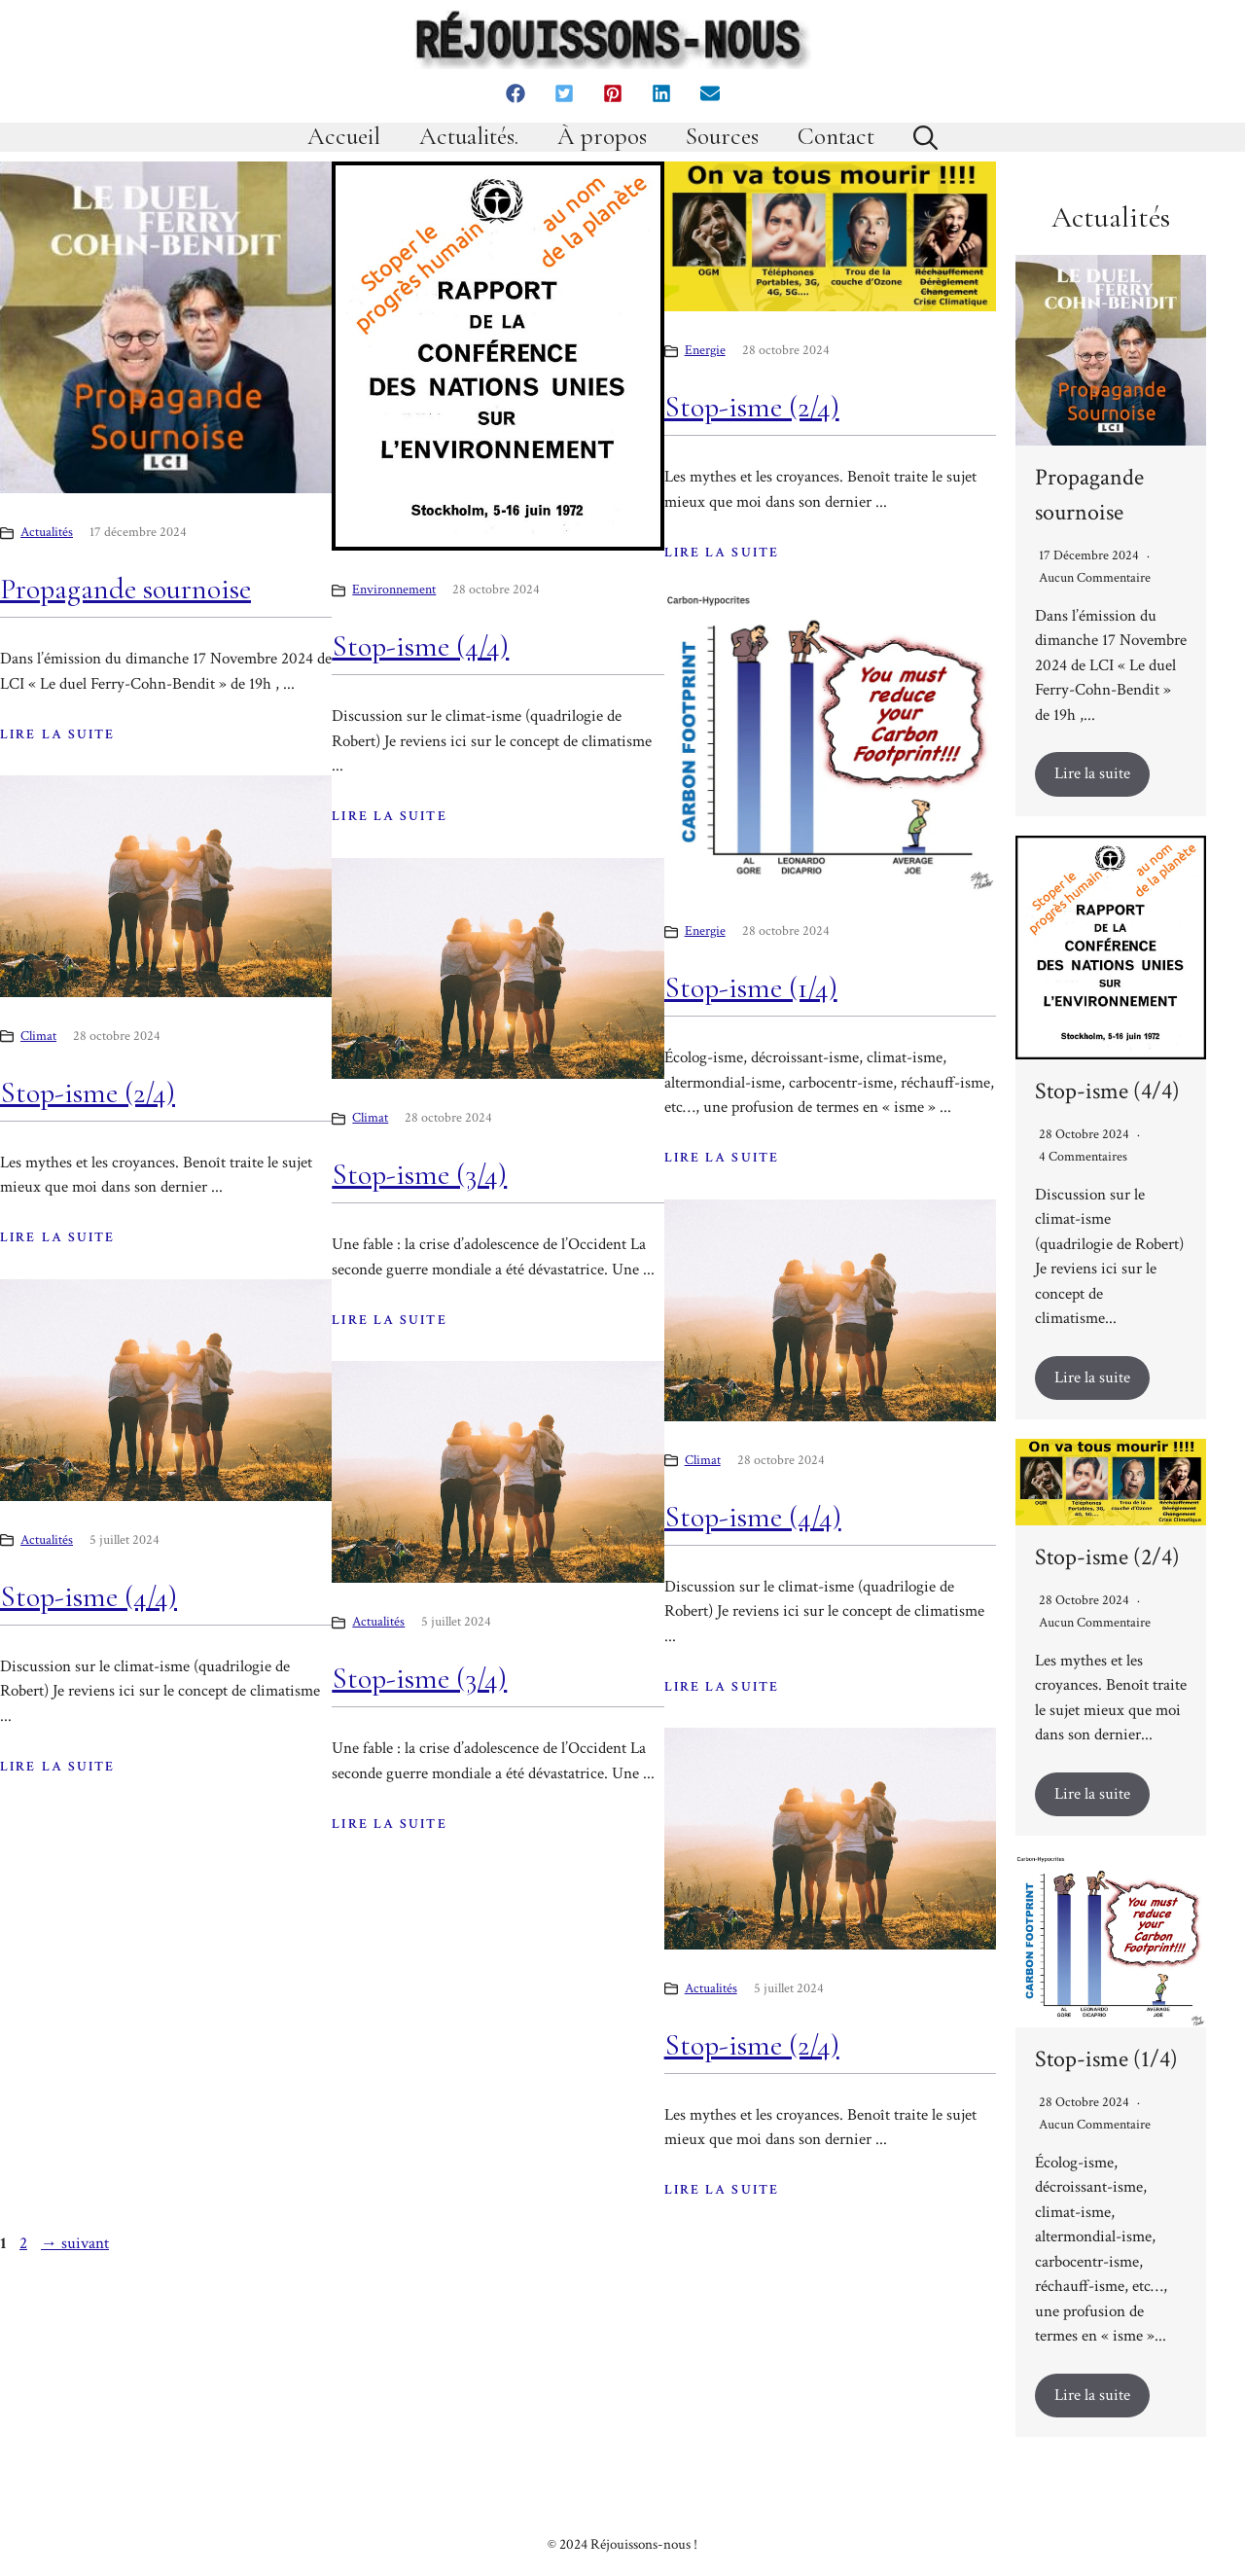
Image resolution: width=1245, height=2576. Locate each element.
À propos (602, 137)
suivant (75, 2243)
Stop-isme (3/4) (419, 1175)
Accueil (343, 137)
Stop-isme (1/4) (750, 988)
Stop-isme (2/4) (751, 407)
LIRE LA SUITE (57, 734)
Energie (705, 350)
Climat (38, 1036)
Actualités (46, 532)
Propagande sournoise (125, 589)
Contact (836, 137)
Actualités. (468, 137)
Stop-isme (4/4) (420, 646)
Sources (722, 137)
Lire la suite (1092, 773)
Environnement (394, 589)
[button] (515, 93)
